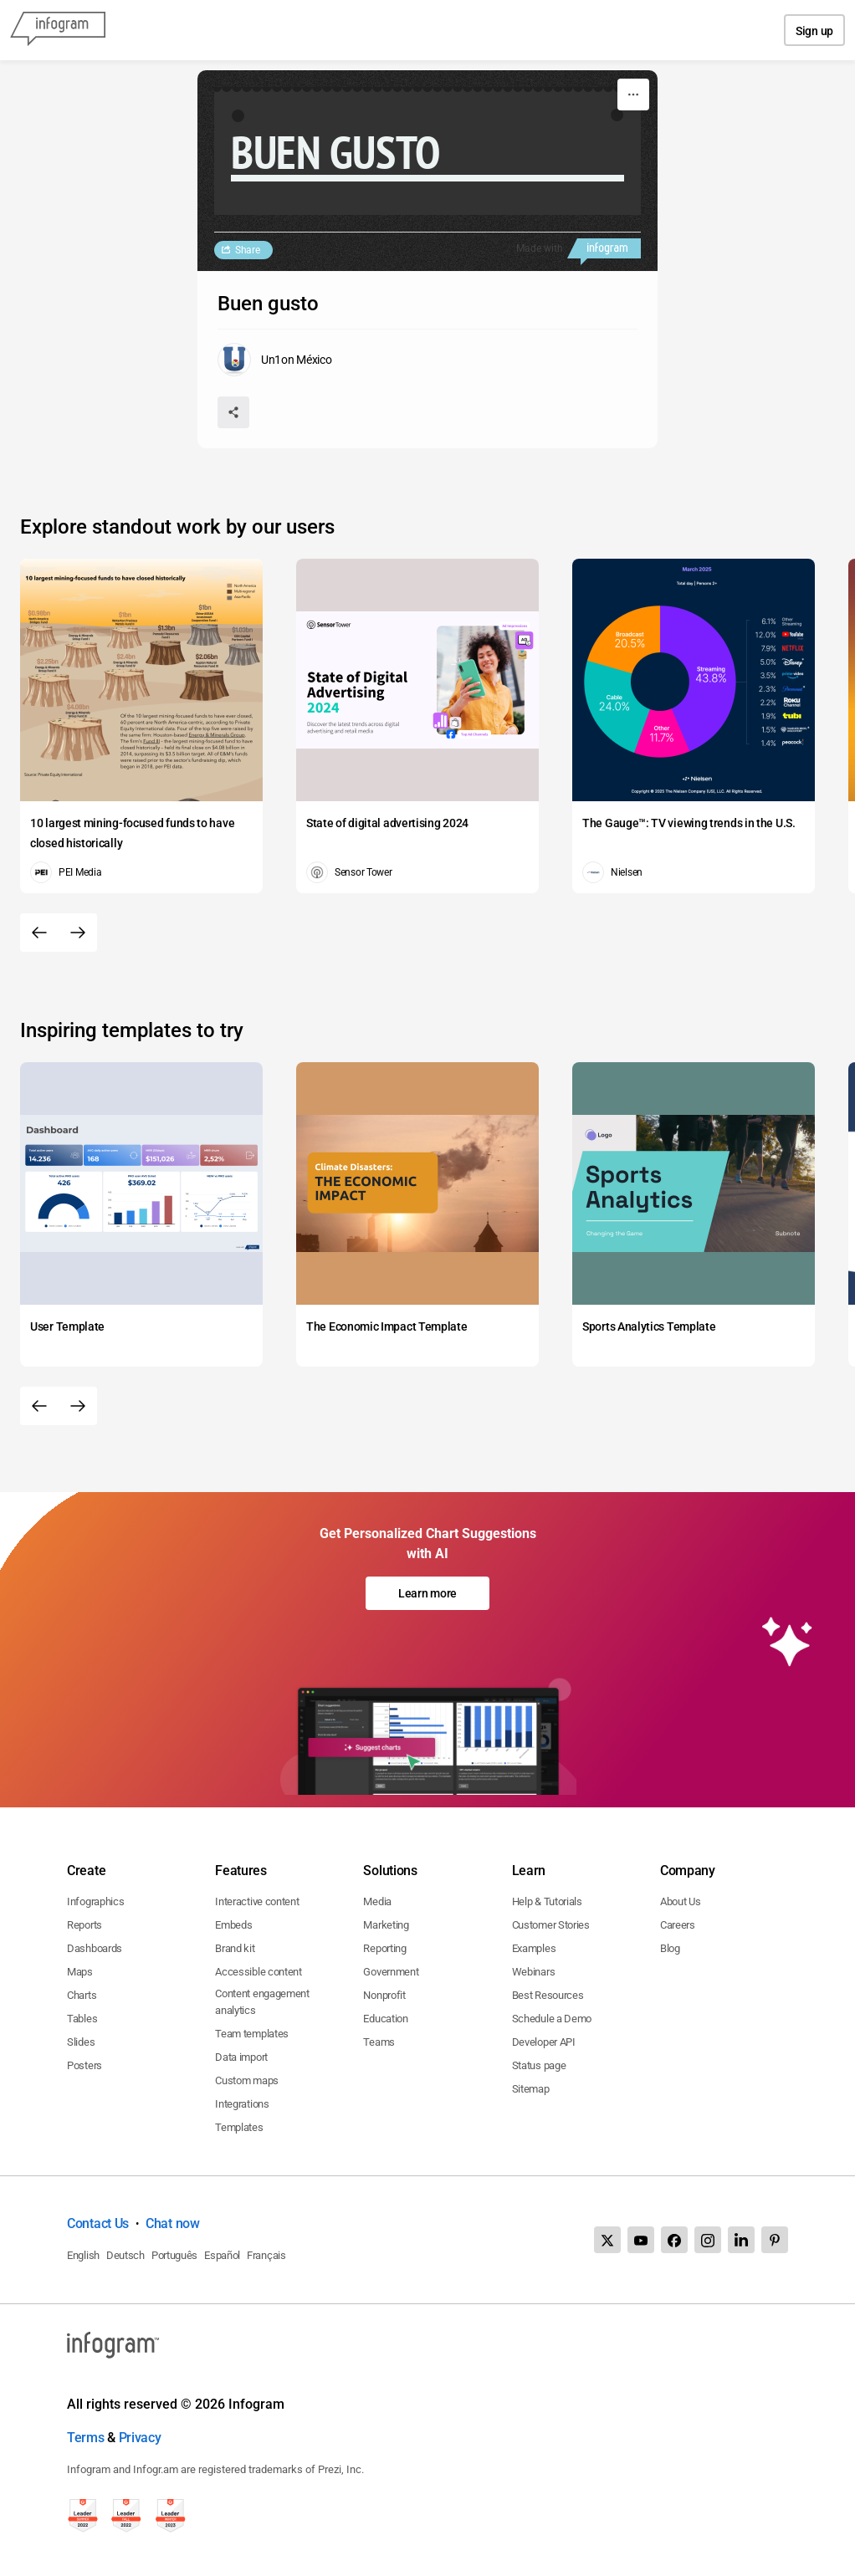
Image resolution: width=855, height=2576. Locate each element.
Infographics (95, 1901)
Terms (86, 2438)
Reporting (384, 1948)
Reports (84, 1925)
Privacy (140, 2438)
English (83, 2255)
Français (266, 2255)
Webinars (533, 1971)
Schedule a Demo (552, 2018)
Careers (677, 1925)
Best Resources (548, 1995)
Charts (81, 1995)
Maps (80, 1971)
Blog (670, 1948)
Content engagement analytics (262, 2001)
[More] (633, 94)
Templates (239, 2127)
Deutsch (125, 2255)
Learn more (427, 1593)
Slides (81, 2042)
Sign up (814, 31)
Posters (84, 2065)
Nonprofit (384, 1995)
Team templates (252, 2033)
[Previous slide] (39, 932)
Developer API (544, 2042)
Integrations (242, 2104)
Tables (82, 2018)
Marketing (385, 1925)
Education (385, 2018)
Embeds (233, 1925)
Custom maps (247, 2080)
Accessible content (258, 1971)
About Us (680, 1901)
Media (377, 1901)
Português (174, 2255)
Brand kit (234, 1948)
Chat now (173, 2223)
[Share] (233, 412)
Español (222, 2255)
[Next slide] (78, 932)
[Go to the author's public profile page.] (274, 359)
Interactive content (257, 1901)
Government (390, 1971)
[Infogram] (57, 30)
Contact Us (98, 2223)
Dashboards (94, 1948)
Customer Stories (551, 1925)
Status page (539, 2065)
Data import (241, 2057)
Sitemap (531, 2089)
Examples (534, 1948)
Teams (379, 2042)
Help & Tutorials (547, 1901)
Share (247, 250)
